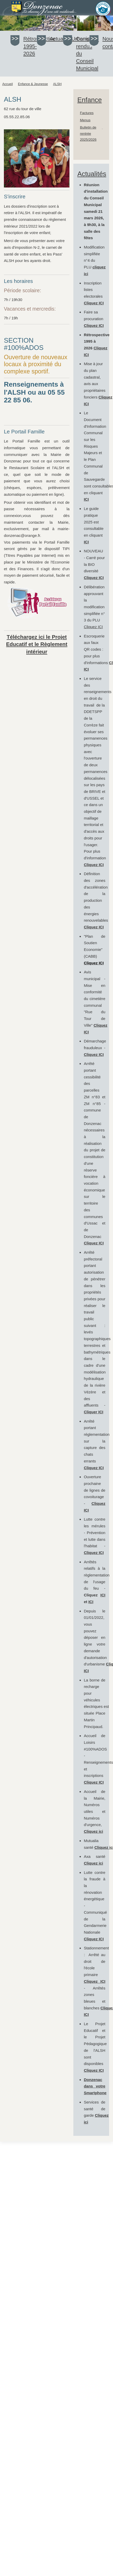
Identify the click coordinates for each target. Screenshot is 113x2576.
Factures (87, 113)
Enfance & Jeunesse (33, 84)
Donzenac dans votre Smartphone (95, 2086)
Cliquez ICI (94, 303)
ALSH (57, 84)
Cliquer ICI (93, 1412)
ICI (102, 1595)
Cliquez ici (93, 1831)
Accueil (7, 84)
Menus (85, 120)
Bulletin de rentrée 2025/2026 (88, 133)
